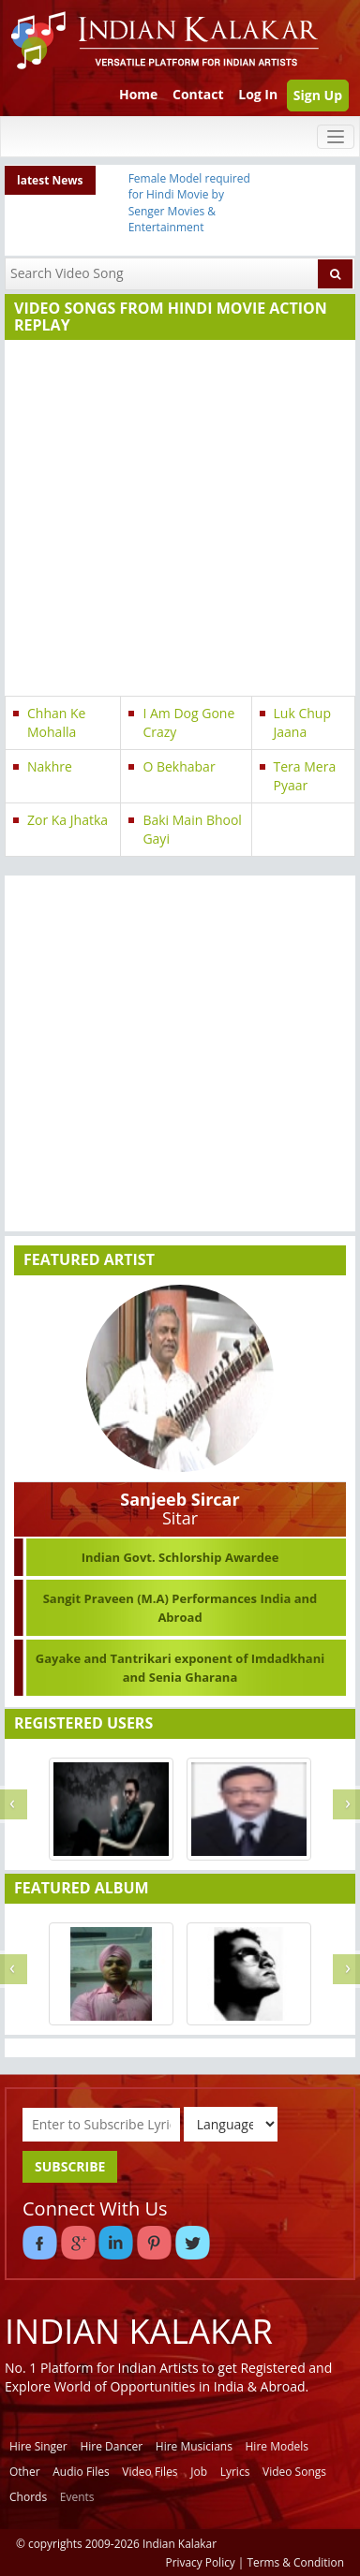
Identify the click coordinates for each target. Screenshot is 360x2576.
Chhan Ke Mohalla (56, 722)
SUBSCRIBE (70, 2166)
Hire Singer (38, 2446)
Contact (198, 94)
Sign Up (317, 95)
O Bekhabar (178, 766)
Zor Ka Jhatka (67, 820)
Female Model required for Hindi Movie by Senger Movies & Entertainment (189, 202)
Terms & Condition (296, 2561)
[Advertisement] (176, 520)
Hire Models (277, 2446)
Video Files (149, 2472)
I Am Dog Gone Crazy (188, 722)
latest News (50, 180)
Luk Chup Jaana (302, 722)
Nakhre (49, 766)
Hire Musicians (194, 2446)
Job (198, 2472)
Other (24, 2472)
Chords (28, 2497)
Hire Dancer (111, 2446)
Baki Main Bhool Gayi (192, 829)
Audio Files (80, 2472)
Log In (258, 94)
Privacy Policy (200, 2561)
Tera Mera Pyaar (305, 776)
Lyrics (235, 2472)
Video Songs (294, 2472)
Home (138, 94)
